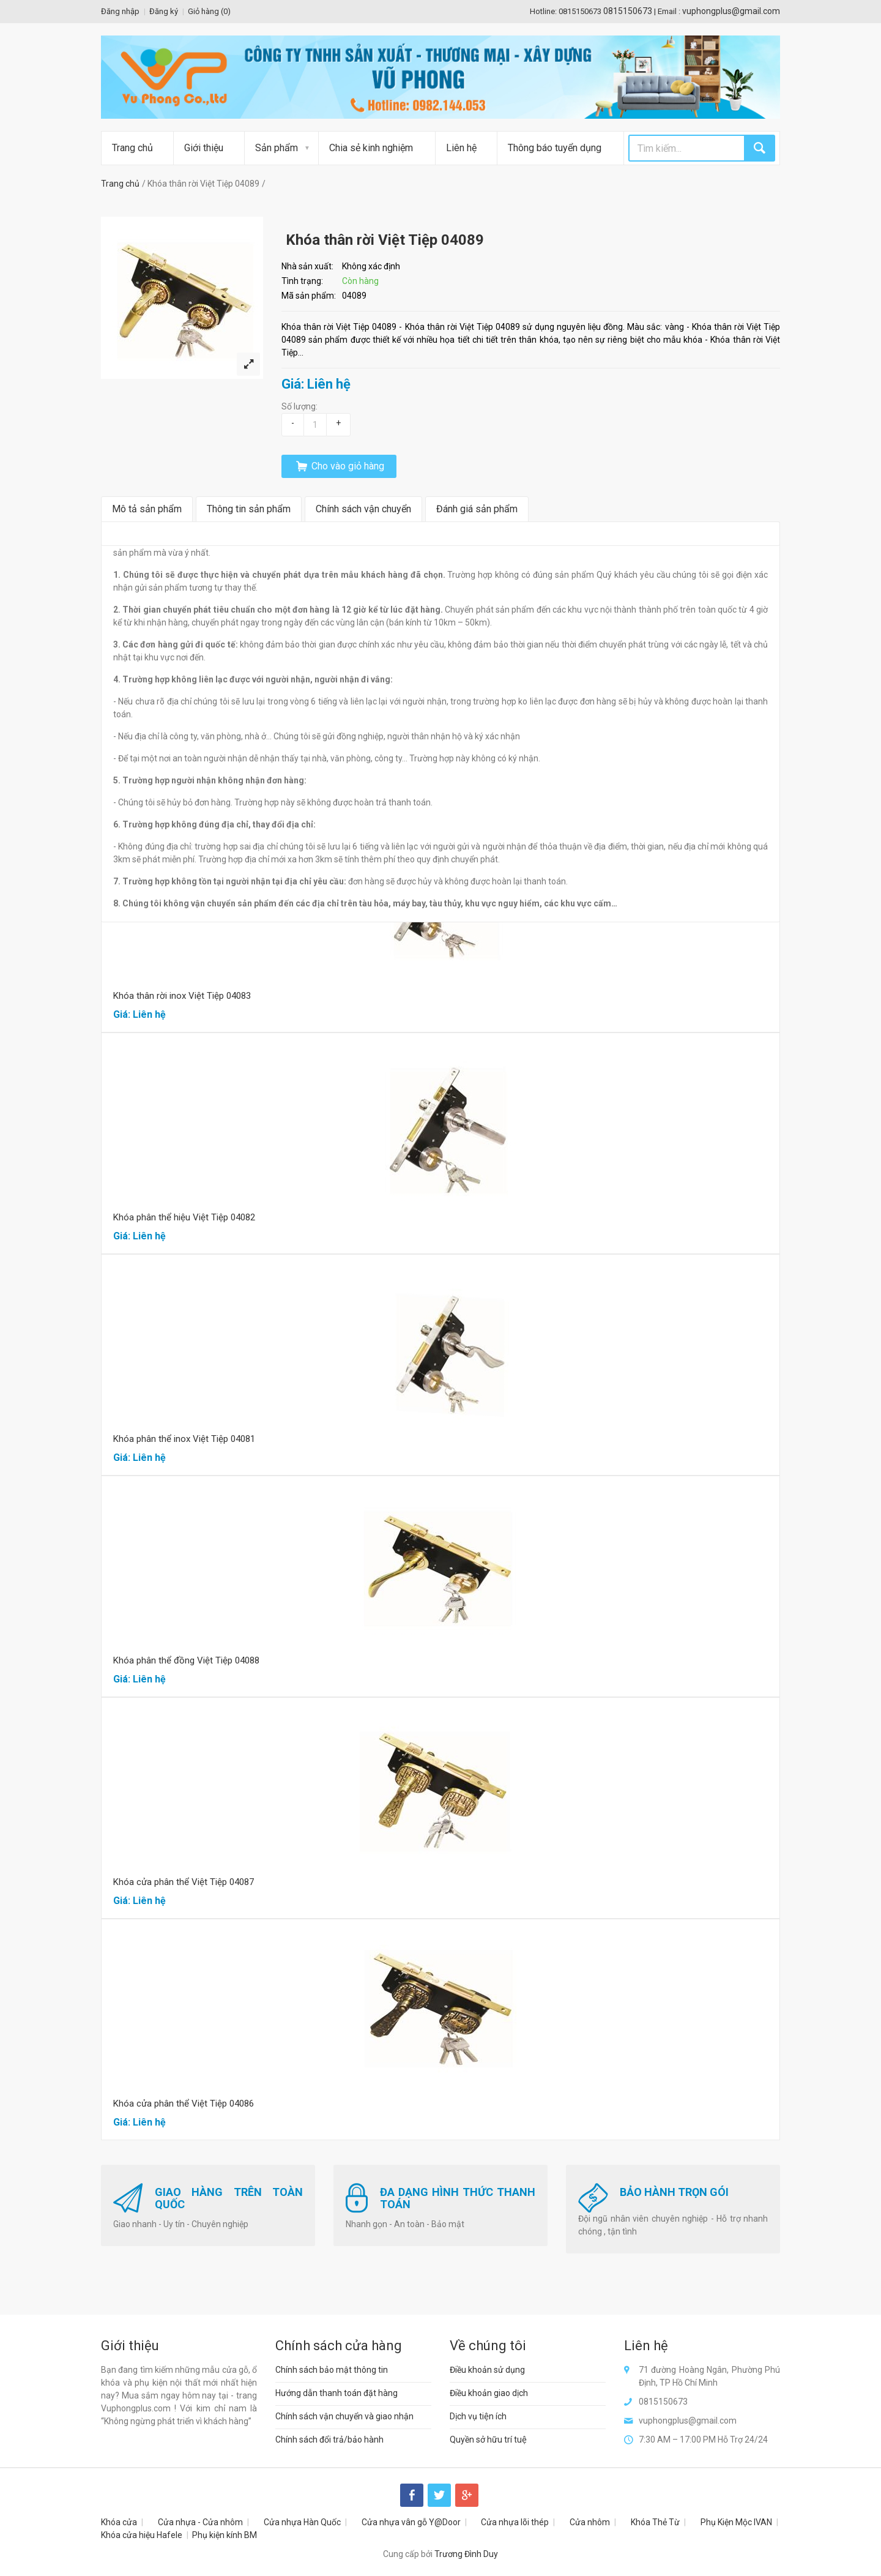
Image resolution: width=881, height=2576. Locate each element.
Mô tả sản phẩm (147, 509)
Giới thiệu (203, 148)
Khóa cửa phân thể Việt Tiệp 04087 (183, 1881)
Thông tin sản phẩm (249, 509)
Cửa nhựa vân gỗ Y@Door (411, 2522)
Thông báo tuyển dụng (554, 148)
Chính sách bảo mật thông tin (331, 2370)
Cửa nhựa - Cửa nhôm (200, 2522)
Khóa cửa (119, 2522)
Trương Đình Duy (466, 2554)
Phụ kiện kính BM (224, 2535)
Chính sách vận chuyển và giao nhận (344, 2416)
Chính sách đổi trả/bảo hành (329, 2439)
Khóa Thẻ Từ (655, 2522)
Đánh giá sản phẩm (477, 509)
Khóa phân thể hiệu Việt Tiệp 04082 (184, 1217)
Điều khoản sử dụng (487, 2370)
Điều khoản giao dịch (489, 2393)
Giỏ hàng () (209, 11)
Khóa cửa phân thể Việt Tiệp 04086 (183, 2103)
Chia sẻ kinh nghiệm (371, 148)
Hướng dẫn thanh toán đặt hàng (336, 2393)
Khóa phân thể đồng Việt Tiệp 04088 (186, 1660)
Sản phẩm (276, 148)
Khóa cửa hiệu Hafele (141, 2535)
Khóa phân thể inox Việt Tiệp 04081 (184, 1438)
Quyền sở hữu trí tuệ (488, 2439)
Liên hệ (461, 148)
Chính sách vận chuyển (363, 509)
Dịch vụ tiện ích (478, 2416)
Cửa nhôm (590, 2522)
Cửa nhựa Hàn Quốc (302, 2522)
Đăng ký (163, 11)
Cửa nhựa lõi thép (515, 2522)
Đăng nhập (120, 11)
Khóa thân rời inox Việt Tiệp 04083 (182, 995)
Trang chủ (132, 148)
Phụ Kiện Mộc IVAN (736, 2522)
